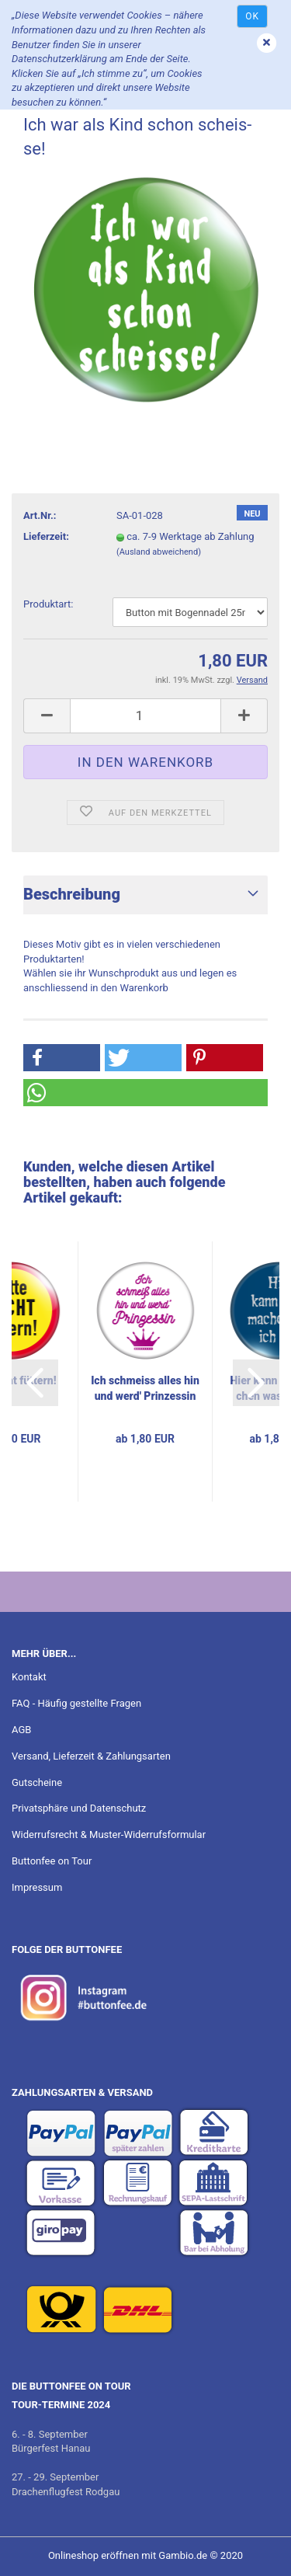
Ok (252, 16)
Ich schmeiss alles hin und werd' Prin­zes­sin (145, 1388)
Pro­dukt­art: (48, 604)
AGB (21, 1729)
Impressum (37, 1887)
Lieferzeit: (46, 536)
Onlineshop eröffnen (93, 2555)
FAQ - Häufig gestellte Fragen (76, 1703)
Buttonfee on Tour (52, 1861)
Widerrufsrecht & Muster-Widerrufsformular (109, 1834)
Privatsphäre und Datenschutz (79, 1808)
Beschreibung (71, 894)
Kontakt (29, 1677)
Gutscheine (37, 1782)
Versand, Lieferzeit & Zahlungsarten (91, 1756)
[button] (61, 1057)
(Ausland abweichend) (158, 552)
